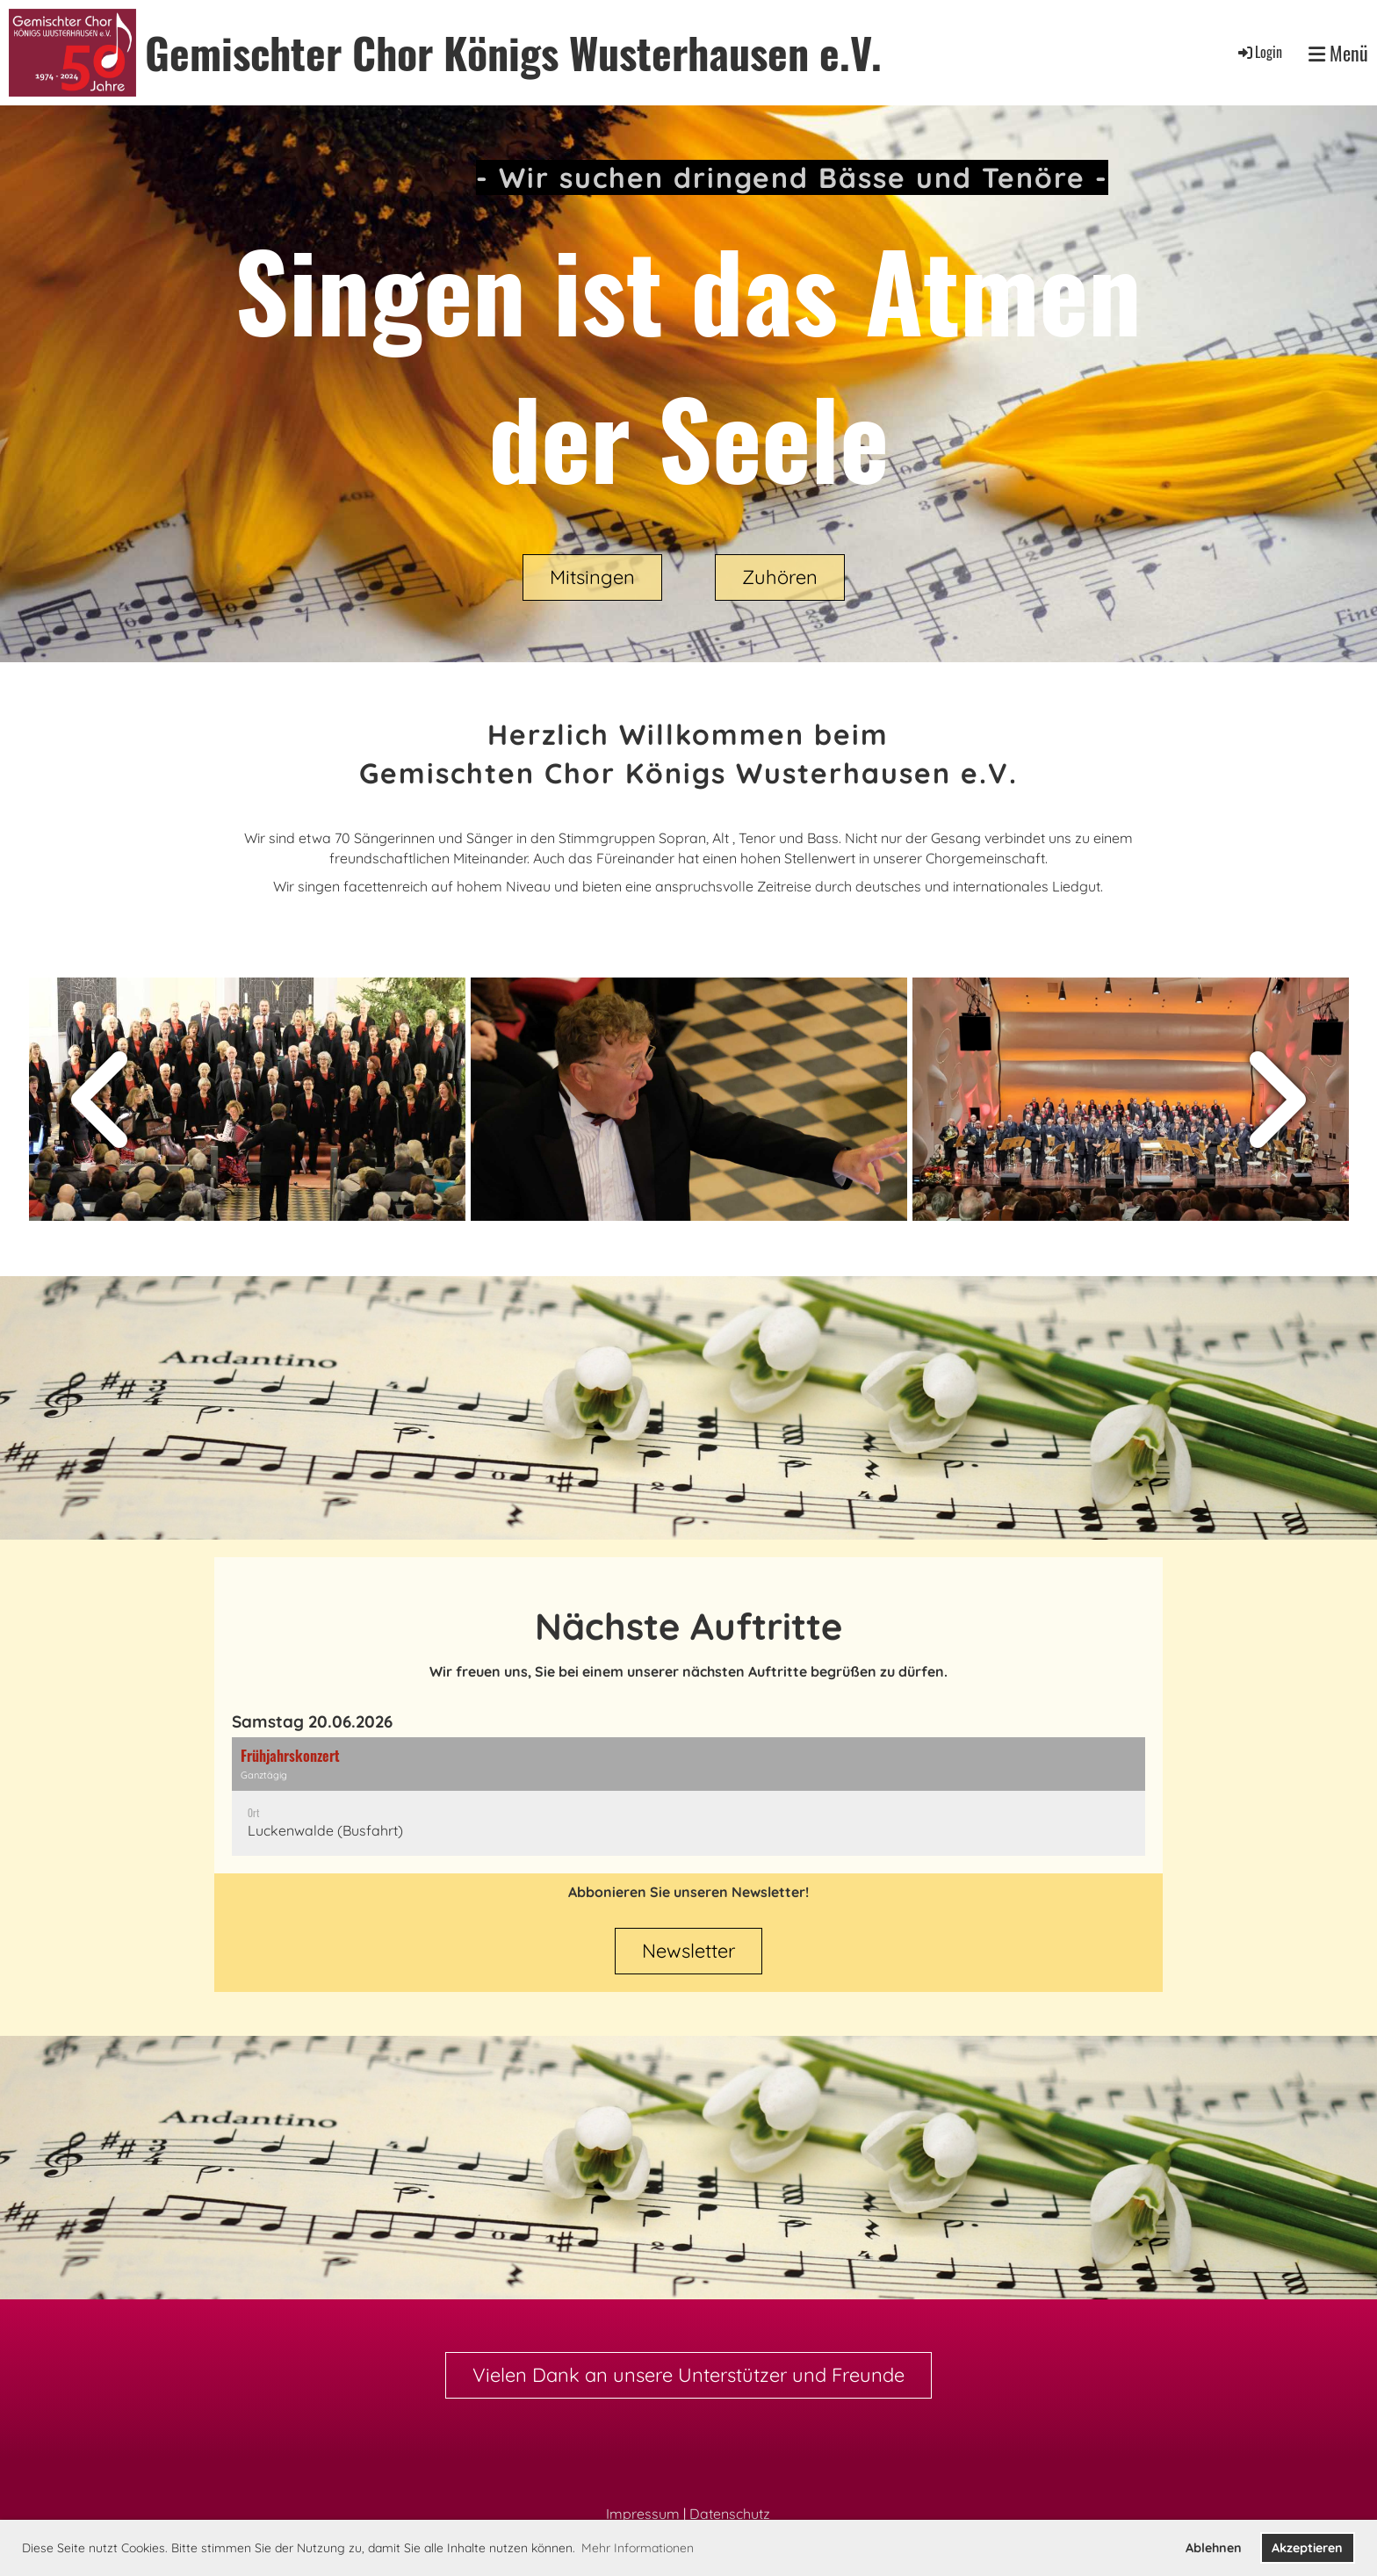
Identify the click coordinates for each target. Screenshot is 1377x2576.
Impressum (643, 2513)
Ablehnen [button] (1214, 2548)
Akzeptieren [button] (1307, 2548)
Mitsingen (592, 577)
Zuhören (780, 577)
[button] (688, 1796)
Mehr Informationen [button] (637, 2548)
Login (1259, 51)
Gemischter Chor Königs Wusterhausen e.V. (513, 52)
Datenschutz (729, 2513)
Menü (1338, 53)
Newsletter (688, 1950)
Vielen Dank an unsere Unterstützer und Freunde (688, 2375)
